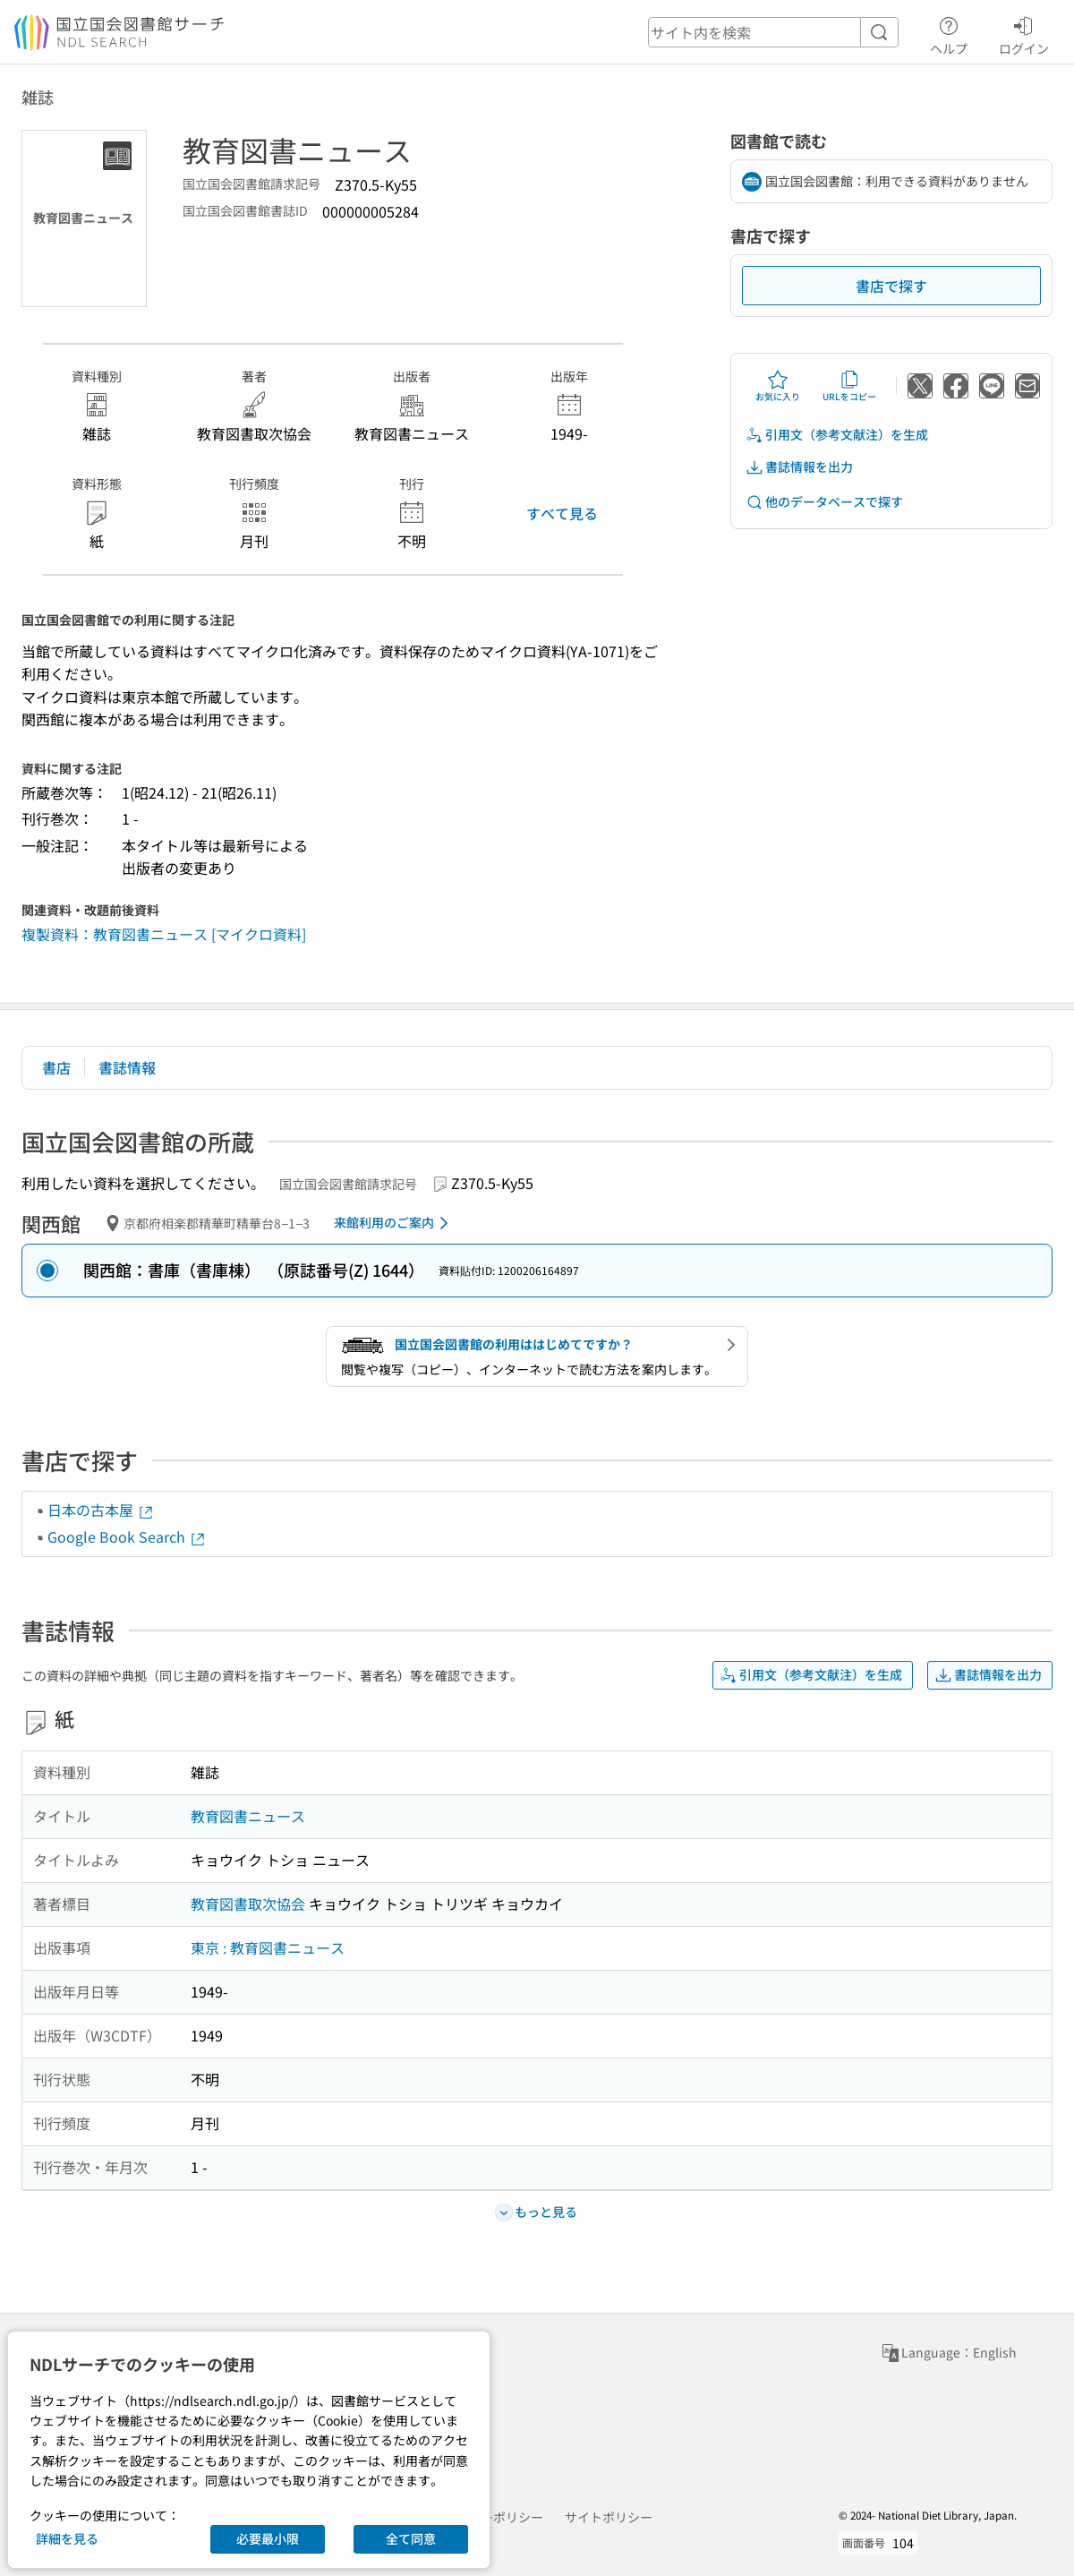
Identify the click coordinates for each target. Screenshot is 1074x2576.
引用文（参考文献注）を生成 (837, 434)
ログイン (1024, 33)
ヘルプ (948, 33)
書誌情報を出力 (799, 467)
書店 (56, 1067)
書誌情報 (127, 1067)
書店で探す (891, 285)
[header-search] (773, 32)
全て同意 (411, 2538)
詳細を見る (67, 2538)
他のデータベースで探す (824, 501)
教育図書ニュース (248, 1816)
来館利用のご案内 (394, 1223)
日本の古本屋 (101, 1509)
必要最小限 (267, 2538)
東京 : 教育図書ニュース (268, 1947)
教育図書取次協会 (248, 1903)
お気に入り (777, 386)
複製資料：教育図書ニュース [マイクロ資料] (163, 934)
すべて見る (562, 513)
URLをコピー (849, 386)
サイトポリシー (608, 2517)
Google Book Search (127, 1536)
